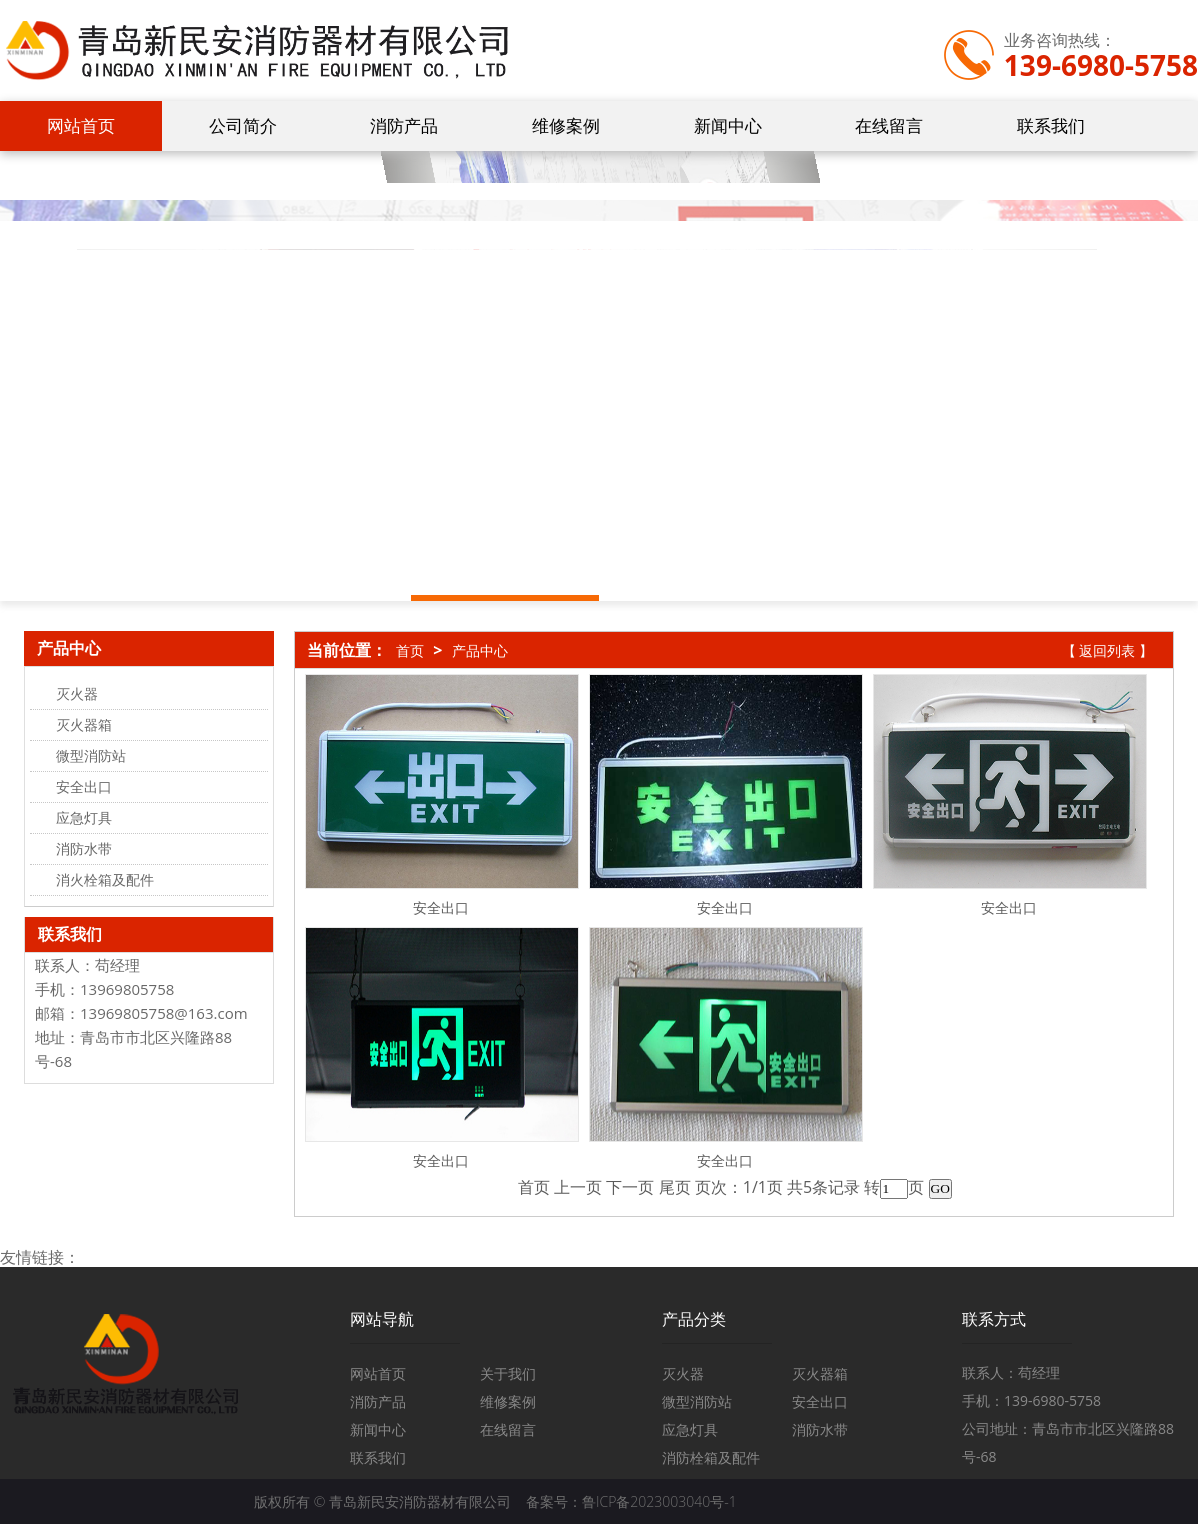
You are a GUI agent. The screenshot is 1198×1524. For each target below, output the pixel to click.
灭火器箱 (820, 1373)
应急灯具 (690, 1429)
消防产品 (404, 125)
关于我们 (508, 1373)
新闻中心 (728, 125)
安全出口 (441, 907)
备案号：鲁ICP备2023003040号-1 (631, 1501)
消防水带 (820, 1429)
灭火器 (683, 1373)
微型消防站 (697, 1401)
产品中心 (480, 650)
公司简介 (243, 125)
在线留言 (889, 125)
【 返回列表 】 (1107, 650)
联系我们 (1051, 125)
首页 (410, 650)
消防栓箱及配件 (711, 1457)
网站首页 (81, 125)
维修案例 (566, 125)
